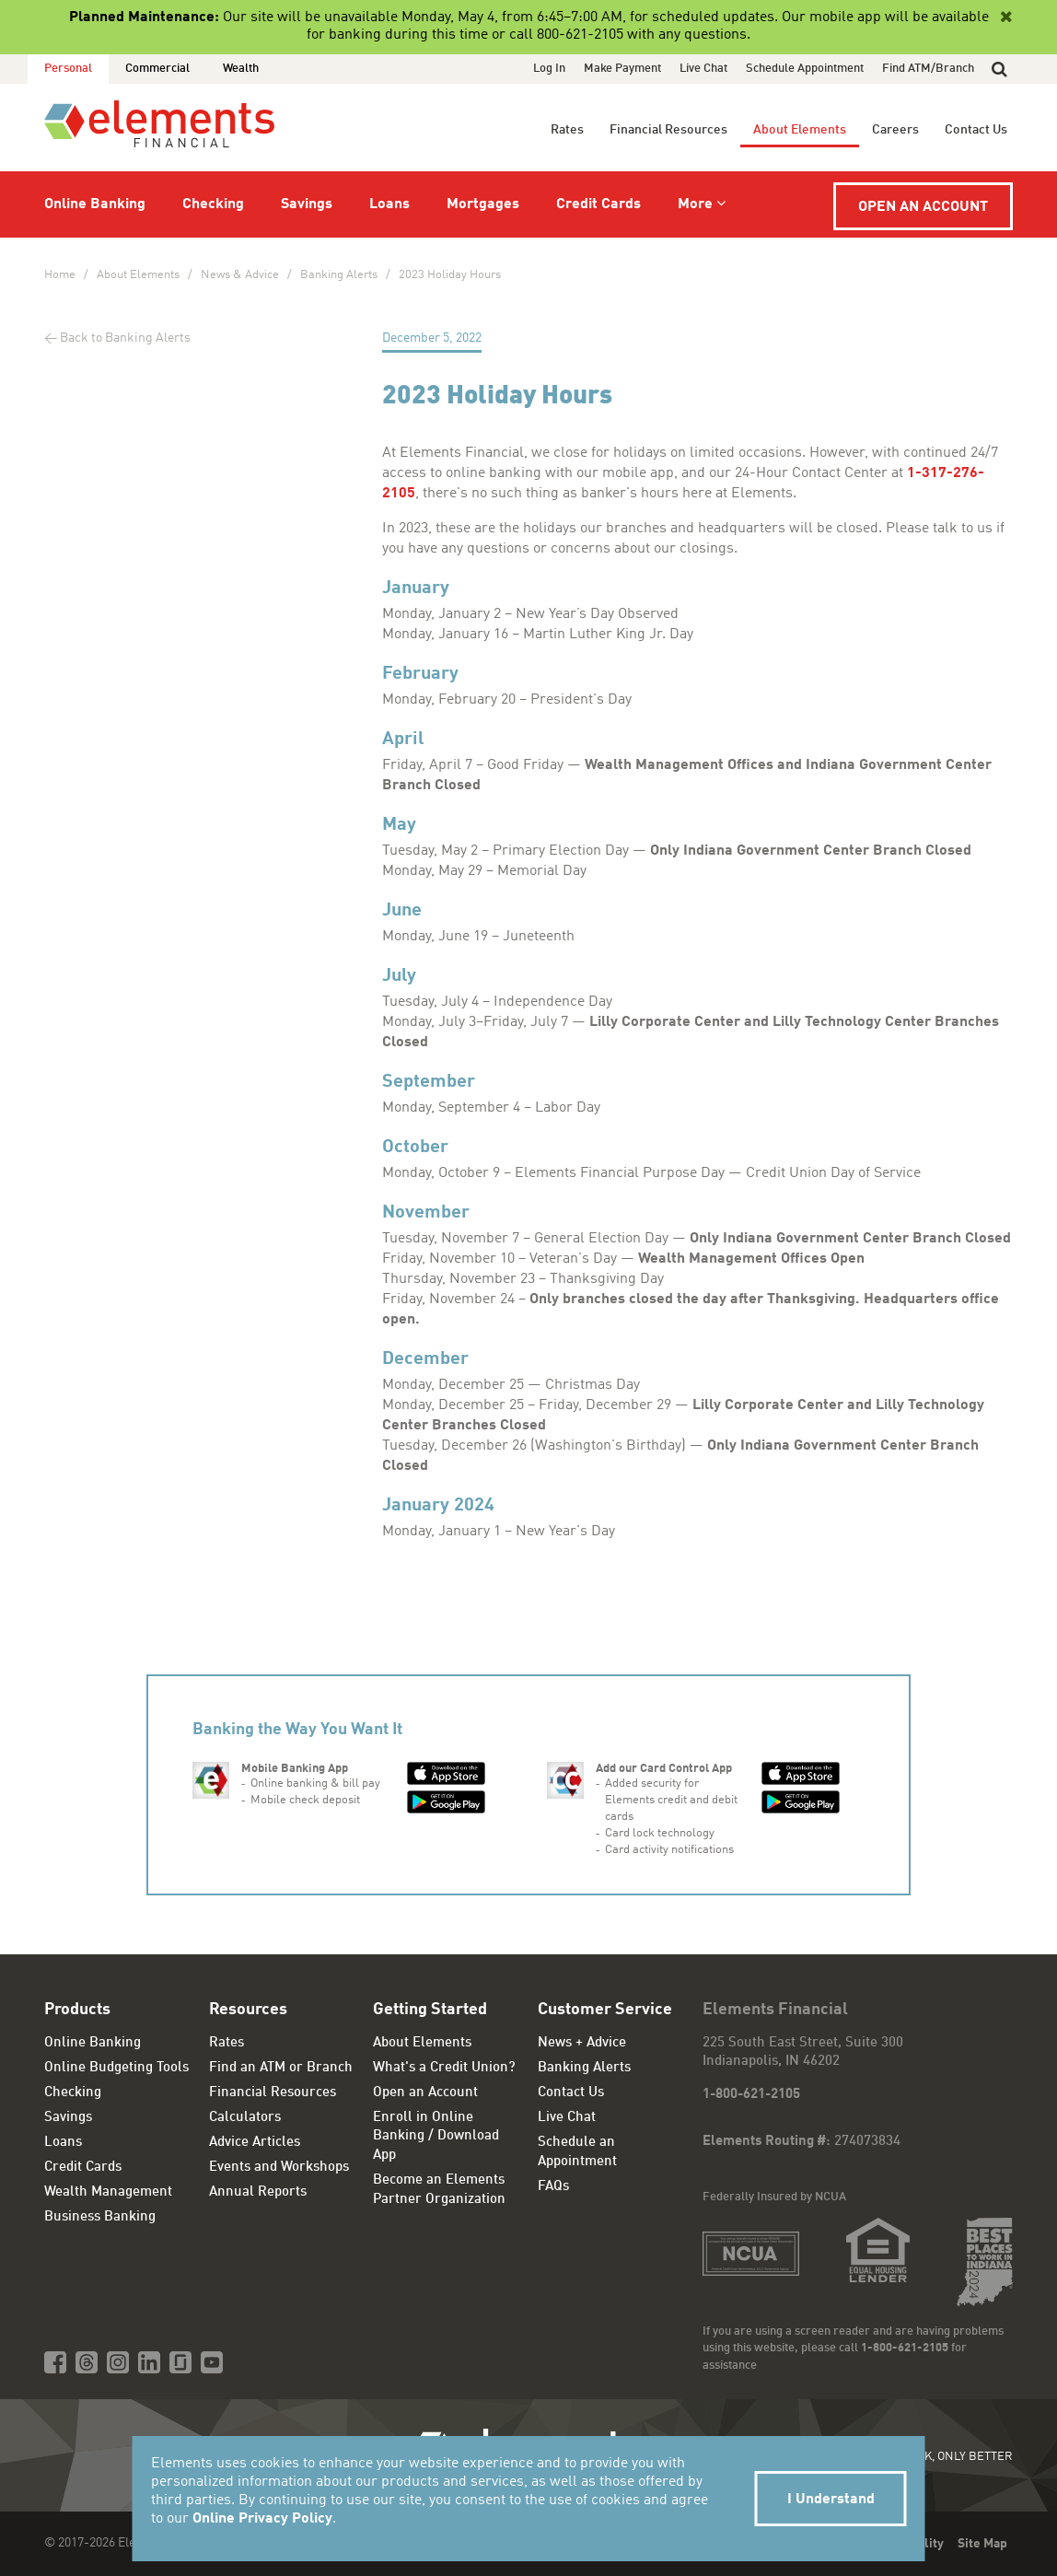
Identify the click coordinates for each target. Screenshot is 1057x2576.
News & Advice (240, 275)
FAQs (553, 2187)
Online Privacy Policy (262, 2519)
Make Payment (622, 69)
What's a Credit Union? (444, 2068)
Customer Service (605, 2009)
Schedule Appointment (805, 69)
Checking (213, 204)
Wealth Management (108, 2192)
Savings (306, 204)
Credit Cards (598, 204)
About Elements (799, 129)
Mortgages (483, 204)
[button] (999, 69)
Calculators (245, 2118)
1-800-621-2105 (751, 2095)
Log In (549, 69)
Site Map (982, 2543)
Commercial (157, 69)
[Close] (1004, 17)
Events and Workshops (279, 2167)
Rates (567, 129)
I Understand (831, 2499)
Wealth (241, 69)
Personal (68, 69)
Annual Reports (258, 2192)
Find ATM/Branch (928, 69)
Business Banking (100, 2217)
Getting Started (430, 2009)
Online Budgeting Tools (116, 2068)
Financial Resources (668, 129)
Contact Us (976, 129)
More (695, 204)
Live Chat (703, 69)
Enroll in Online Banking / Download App (436, 2136)
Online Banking (94, 204)
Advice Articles (254, 2143)
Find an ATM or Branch (281, 2068)
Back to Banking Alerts (125, 338)
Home (60, 275)
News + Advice (582, 2043)
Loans (389, 204)
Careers (895, 129)
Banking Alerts (339, 275)
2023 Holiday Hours (450, 275)
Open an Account (923, 207)
